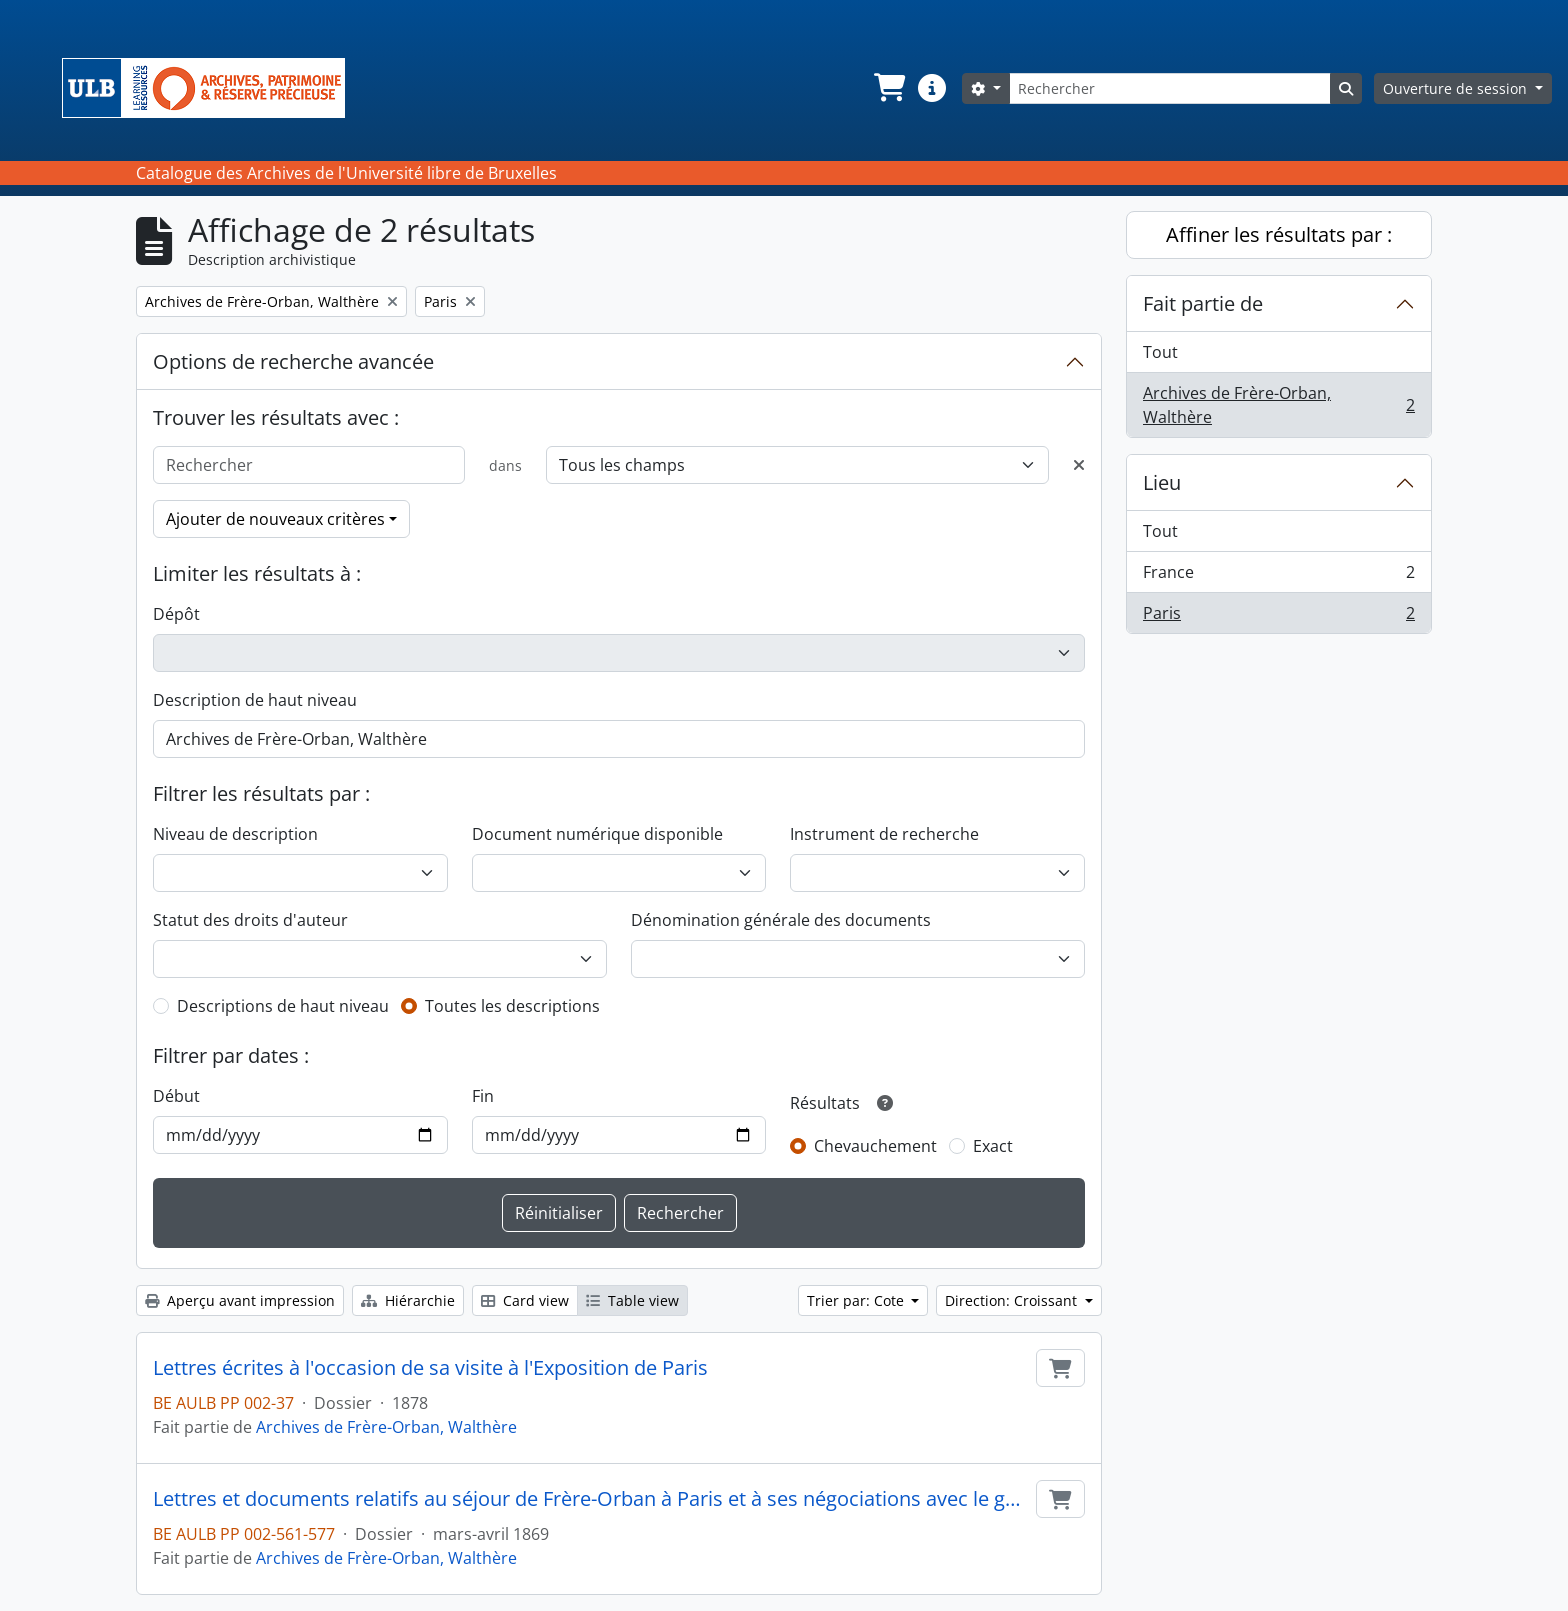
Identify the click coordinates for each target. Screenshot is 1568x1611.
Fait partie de (1203, 303)
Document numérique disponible (597, 834)
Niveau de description (235, 834)
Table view (632, 1300)
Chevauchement (875, 1146)
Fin (483, 1096)
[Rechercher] (1170, 88)
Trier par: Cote (857, 1300)
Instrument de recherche (884, 834)
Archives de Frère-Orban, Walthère (386, 1427)
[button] (888, 88)
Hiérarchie (408, 1300)
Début (176, 1096)
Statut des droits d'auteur (250, 920)
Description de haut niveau (255, 700)
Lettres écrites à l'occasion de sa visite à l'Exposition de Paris (430, 1368)
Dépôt (176, 614)
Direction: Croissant (1013, 1300)
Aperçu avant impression (240, 1300)
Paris (1278, 617)
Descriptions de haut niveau (283, 1006)
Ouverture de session (1457, 88)
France (1278, 576)
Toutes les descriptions (512, 1006)
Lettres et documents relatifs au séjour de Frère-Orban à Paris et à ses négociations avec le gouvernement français (590, 1499)
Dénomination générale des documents (781, 920)
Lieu (1162, 482)
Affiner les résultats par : (1279, 234)
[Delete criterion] (1079, 465)
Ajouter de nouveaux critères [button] (275, 519)
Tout (1160, 352)
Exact (993, 1146)
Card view (525, 1300)
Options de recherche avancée (293, 361)
